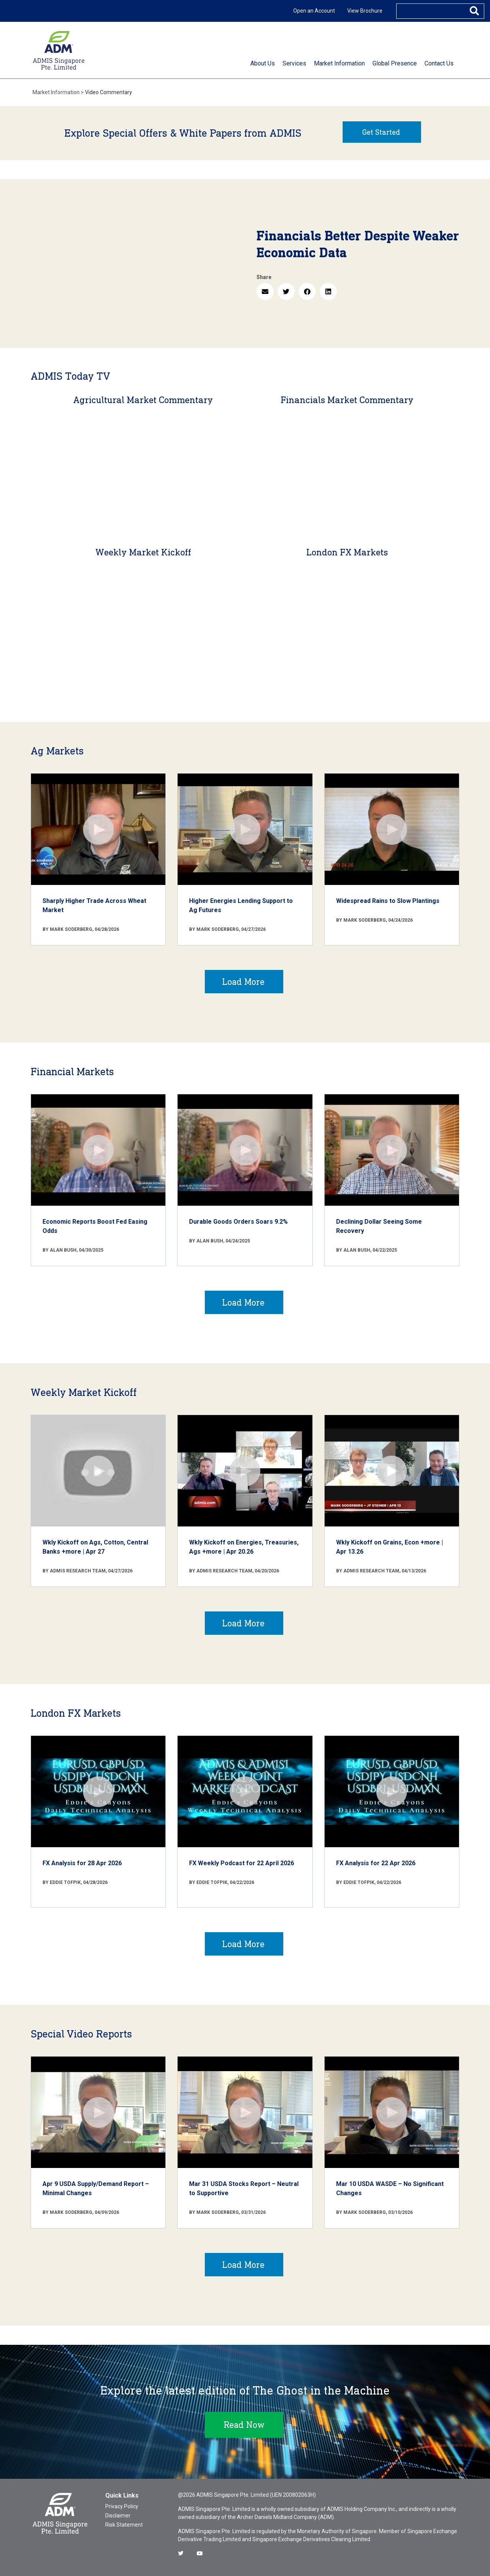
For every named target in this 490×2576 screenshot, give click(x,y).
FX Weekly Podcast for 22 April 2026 (241, 1863)
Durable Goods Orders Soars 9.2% (238, 1221)
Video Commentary (108, 92)
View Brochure (364, 11)
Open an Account (314, 11)
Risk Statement (124, 2525)
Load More (243, 981)
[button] (265, 291)
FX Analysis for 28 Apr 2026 (82, 1863)
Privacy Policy (121, 2506)
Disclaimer (118, 2515)
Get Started (381, 132)
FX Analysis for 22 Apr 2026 (375, 1863)
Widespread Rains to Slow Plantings (387, 900)
